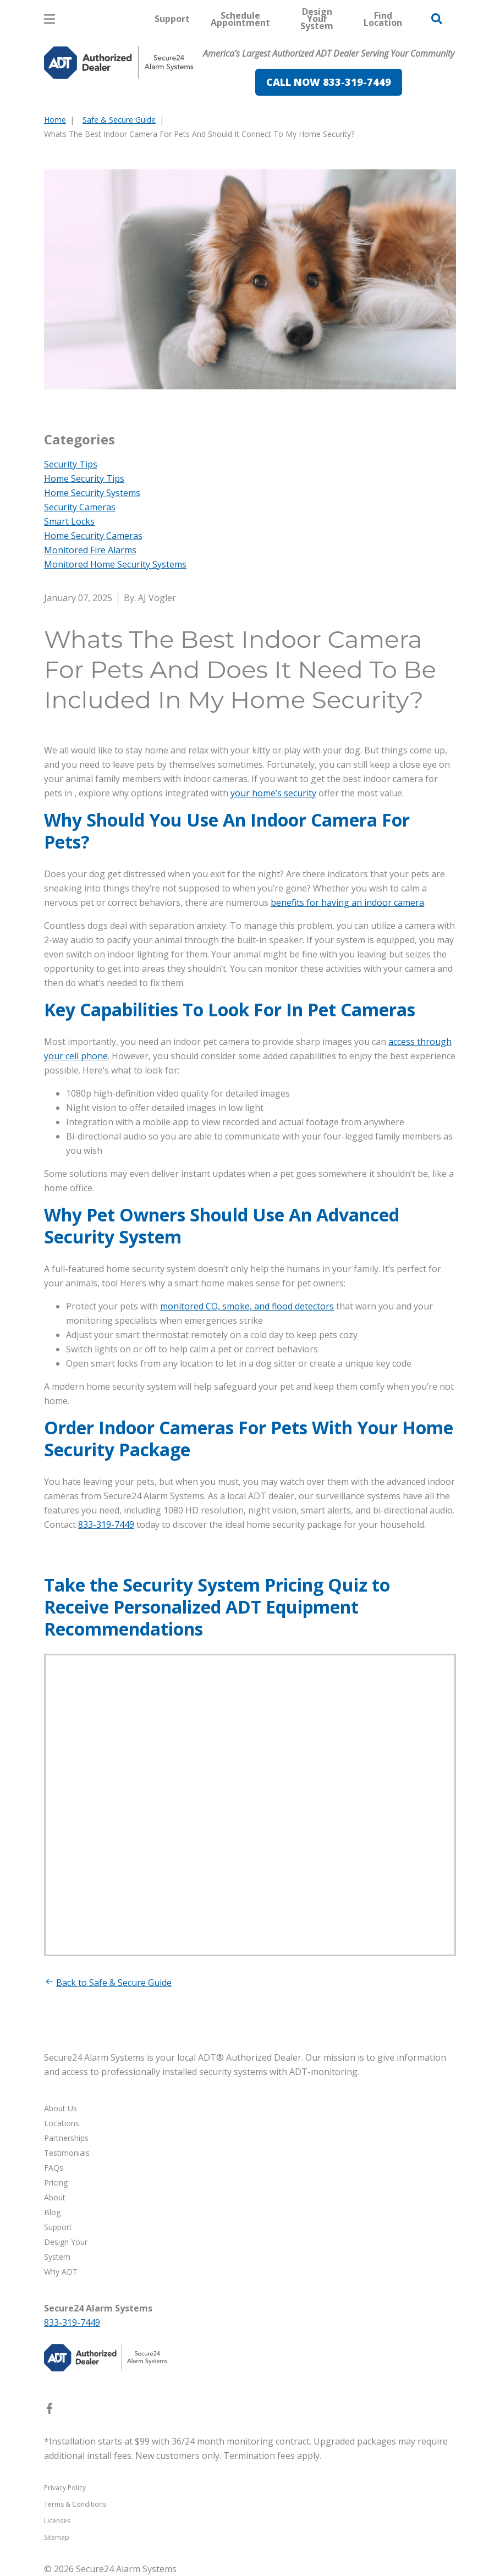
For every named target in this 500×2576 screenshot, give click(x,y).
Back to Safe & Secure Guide (108, 1982)
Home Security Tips (84, 478)
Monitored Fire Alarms (90, 550)
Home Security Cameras (93, 536)
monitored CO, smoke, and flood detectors (247, 1306)
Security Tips (70, 464)
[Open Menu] (49, 19)
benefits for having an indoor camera (347, 902)
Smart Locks (69, 521)
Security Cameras (80, 507)
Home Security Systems (92, 493)
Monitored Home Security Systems (115, 564)
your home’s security (273, 793)
